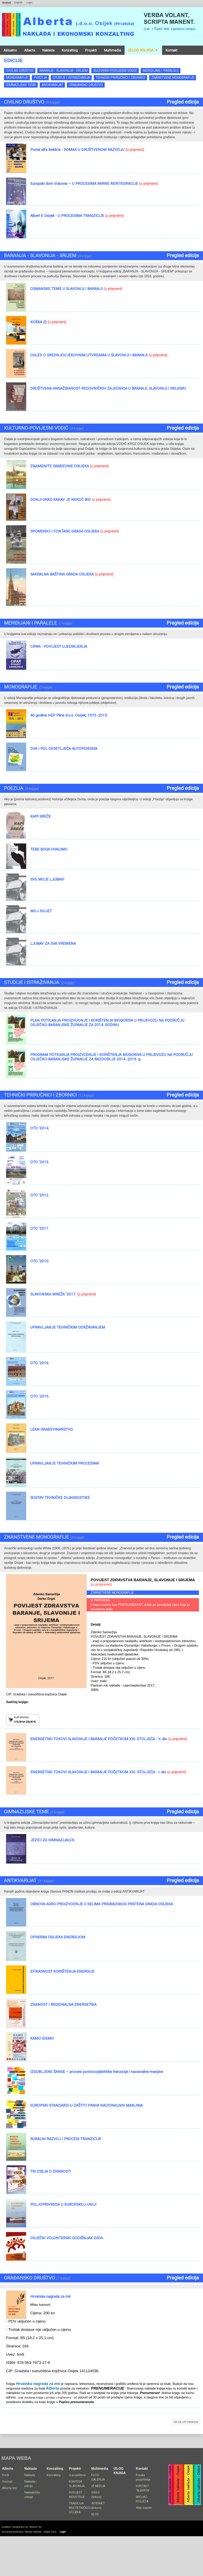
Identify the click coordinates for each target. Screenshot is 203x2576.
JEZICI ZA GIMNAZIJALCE (52, 1840)
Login (29, 2)
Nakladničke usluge (32, 2495)
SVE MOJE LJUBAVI (47, 879)
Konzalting (70, 50)
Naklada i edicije (30, 2484)
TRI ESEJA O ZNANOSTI (50, 2171)
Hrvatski (6, 2)
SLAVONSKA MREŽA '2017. (63, 1294)
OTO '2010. (39, 1261)
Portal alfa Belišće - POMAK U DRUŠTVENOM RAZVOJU (87, 150)
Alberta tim (9, 2488)
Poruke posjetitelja (143, 2477)
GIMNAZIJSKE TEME (21, 85)
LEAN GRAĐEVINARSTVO (51, 1429)
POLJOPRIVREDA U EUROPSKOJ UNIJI (63, 2204)
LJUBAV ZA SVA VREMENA (53, 943)
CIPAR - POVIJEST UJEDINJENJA (58, 646)
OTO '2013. (39, 1162)
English (18, 2)
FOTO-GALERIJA (98, 2477)
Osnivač (7, 2481)
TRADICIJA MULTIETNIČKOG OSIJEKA (78, 2508)
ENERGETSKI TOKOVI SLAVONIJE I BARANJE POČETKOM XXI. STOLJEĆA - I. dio (108, 1772)
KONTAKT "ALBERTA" (143, 2488)
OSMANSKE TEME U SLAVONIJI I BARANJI (76, 289)
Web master (144, 2508)
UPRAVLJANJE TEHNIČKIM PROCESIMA (64, 1463)
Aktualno (10, 50)
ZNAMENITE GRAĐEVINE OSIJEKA (69, 466)
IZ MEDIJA (98, 2486)
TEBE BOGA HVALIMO (48, 849)
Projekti (91, 50)
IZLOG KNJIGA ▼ (143, 50)
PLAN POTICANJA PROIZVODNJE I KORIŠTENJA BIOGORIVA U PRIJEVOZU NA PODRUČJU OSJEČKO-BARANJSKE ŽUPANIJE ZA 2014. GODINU (107, 1022)
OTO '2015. (39, 1396)
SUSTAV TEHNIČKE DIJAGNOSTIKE (60, 1497)
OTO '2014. (39, 1128)
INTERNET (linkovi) (98, 2506)
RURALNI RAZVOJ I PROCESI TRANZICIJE (65, 2139)
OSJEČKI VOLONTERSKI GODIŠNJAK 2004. (66, 2238)
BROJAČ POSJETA (142, 2499)
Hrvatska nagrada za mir (50, 2296)
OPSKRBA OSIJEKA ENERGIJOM (57, 1937)
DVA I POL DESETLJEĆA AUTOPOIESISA (63, 748)
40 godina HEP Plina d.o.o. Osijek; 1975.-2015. (69, 715)
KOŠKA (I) (48, 322)
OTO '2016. (39, 1363)
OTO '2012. (39, 1195)
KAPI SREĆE (40, 816)
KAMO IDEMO (42, 2038)
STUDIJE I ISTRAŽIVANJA (71, 78)
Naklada (48, 50)
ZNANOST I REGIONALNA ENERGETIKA (63, 2004)
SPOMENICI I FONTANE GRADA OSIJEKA (74, 531)
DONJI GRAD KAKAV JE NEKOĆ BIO (70, 499)
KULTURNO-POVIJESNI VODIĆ (115, 70)
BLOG (95, 2514)
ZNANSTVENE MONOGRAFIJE (172, 78)
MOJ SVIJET (41, 911)
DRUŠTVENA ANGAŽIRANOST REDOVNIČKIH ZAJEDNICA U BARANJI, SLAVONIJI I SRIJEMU (108, 388)
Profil (5, 2475)
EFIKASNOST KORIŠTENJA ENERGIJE (62, 1971)
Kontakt (171, 50)
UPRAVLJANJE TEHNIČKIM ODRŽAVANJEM (67, 1327)
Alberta (29, 50)
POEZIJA (40, 78)
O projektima (77, 2475)
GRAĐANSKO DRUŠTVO (86, 85)
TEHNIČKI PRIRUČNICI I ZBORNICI (120, 78)
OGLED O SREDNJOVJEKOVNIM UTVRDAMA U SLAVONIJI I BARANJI (98, 355)
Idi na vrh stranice (186, 2422)
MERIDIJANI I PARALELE (161, 70)
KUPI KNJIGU (22, 1720)
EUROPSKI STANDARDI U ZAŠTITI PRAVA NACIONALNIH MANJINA (86, 2105)
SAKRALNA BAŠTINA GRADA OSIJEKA (71, 574)
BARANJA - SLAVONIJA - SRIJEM (63, 70)
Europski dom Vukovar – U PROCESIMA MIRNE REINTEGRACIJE (94, 183)
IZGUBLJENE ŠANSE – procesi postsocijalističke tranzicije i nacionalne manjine (96, 2072)
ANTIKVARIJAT (52, 85)
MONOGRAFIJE (17, 78)
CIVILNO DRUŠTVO (19, 70)
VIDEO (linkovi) (96, 2495)
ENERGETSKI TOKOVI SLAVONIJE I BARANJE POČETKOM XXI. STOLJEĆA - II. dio (108, 1739)
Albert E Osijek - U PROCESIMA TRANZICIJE (77, 215)
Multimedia (112, 50)
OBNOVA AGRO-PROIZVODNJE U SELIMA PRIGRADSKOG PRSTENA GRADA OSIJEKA (101, 1904)
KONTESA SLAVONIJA (77, 2484)
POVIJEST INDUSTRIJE (77, 2495)
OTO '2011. (39, 1228)
